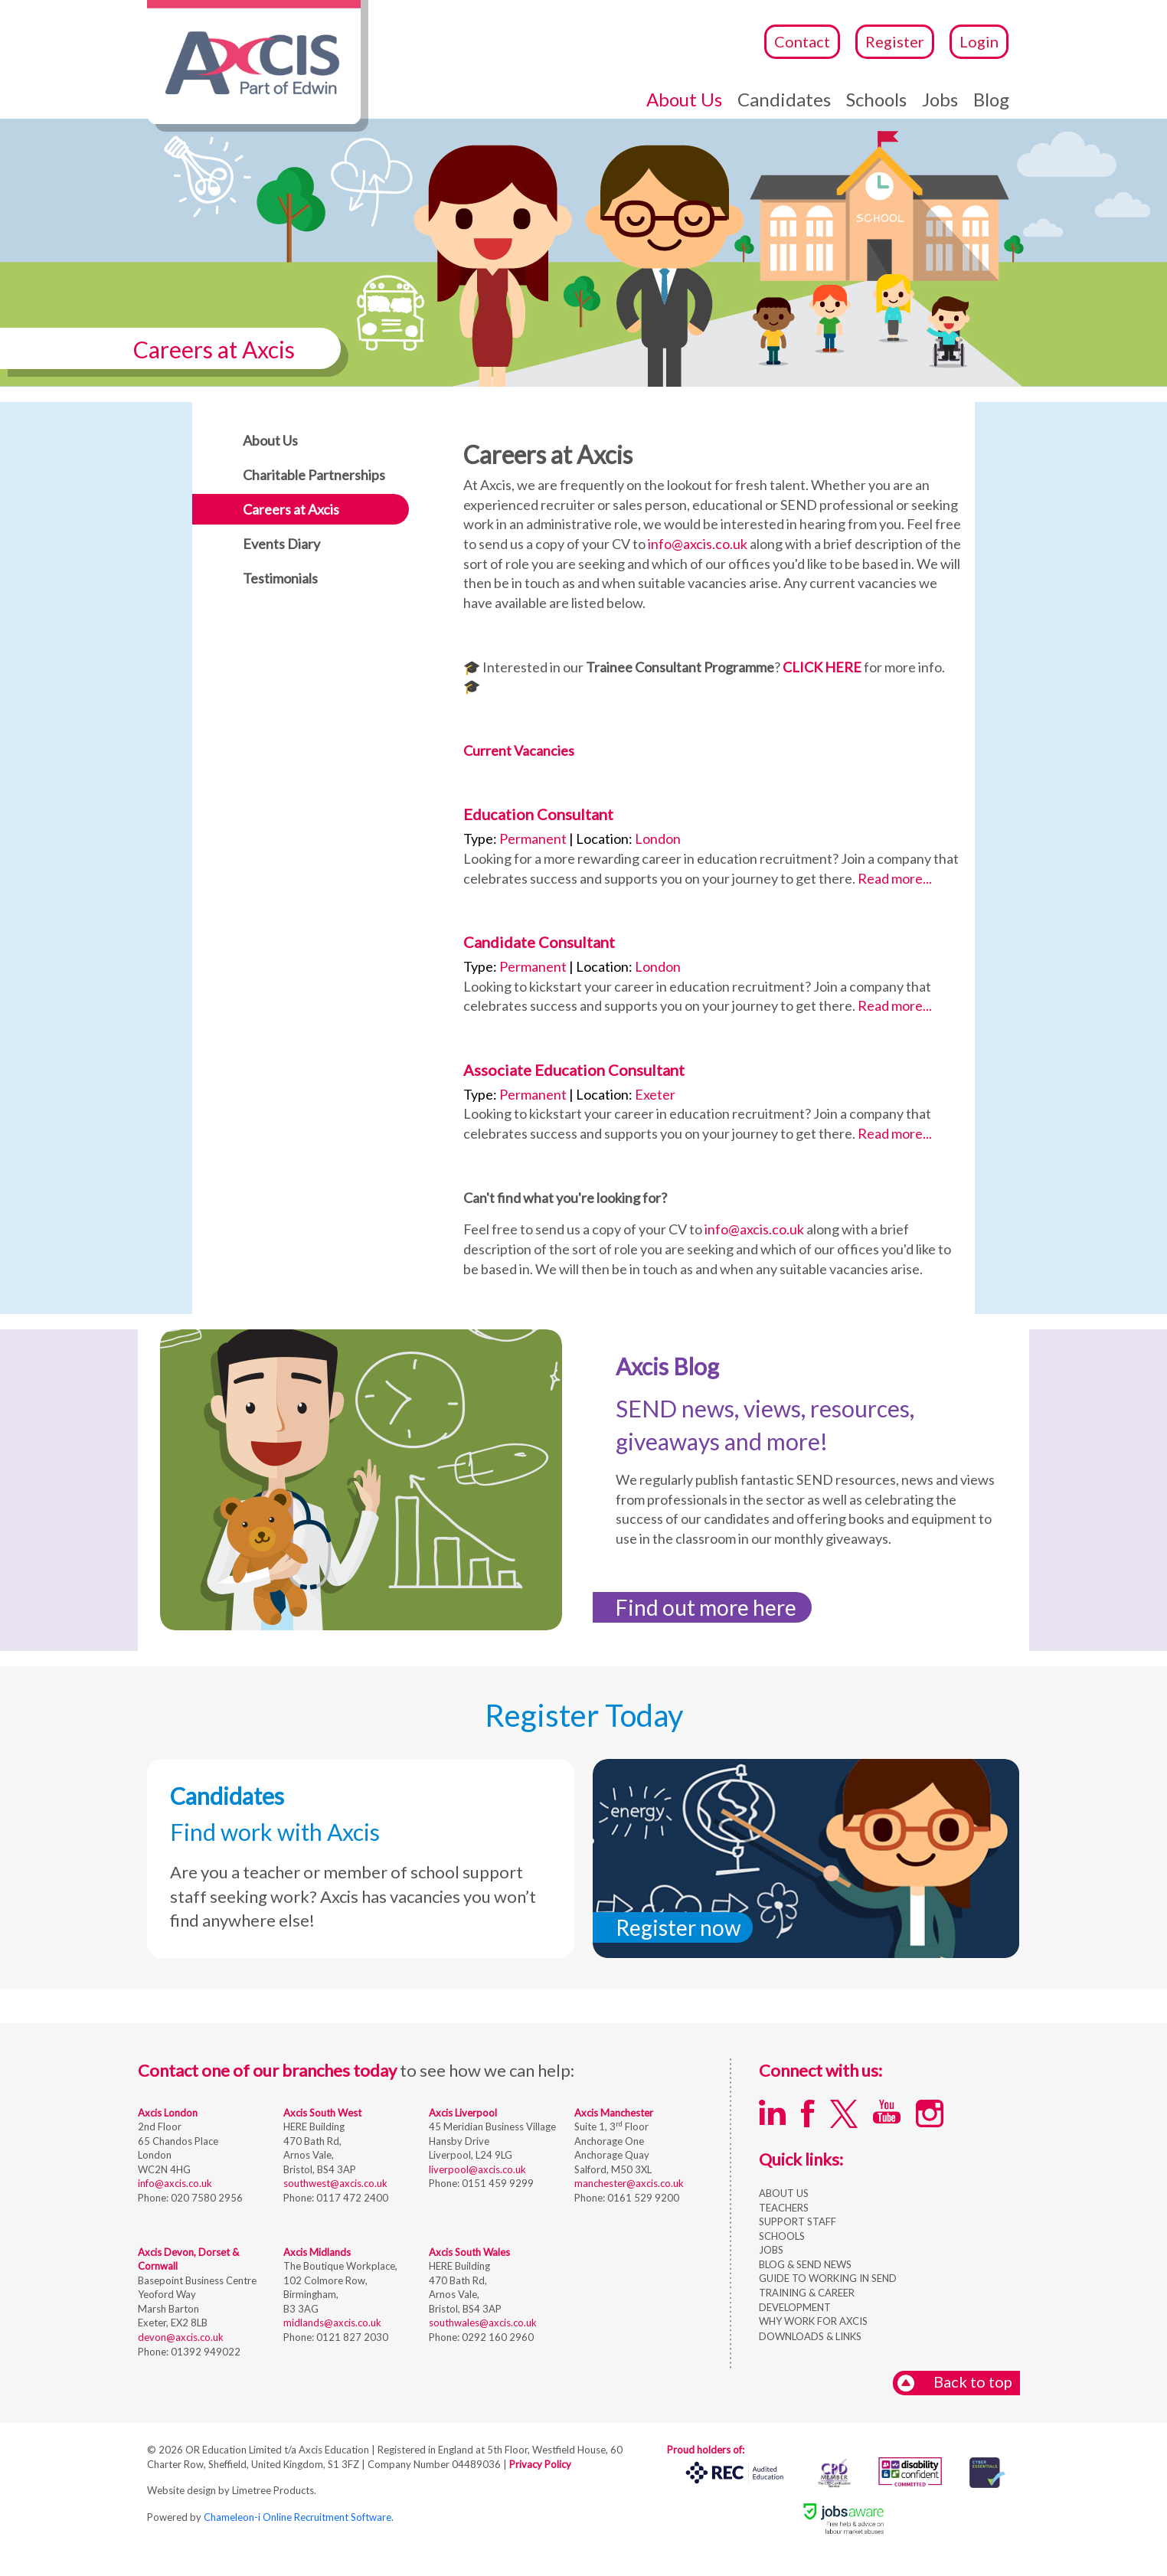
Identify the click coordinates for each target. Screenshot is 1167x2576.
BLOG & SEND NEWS (805, 2264)
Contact (802, 41)
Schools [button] (876, 99)
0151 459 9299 (496, 2183)
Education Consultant (538, 814)
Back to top (954, 2382)
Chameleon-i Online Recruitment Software (297, 2517)
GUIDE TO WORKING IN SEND (828, 2278)
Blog (991, 99)
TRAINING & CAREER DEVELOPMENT (807, 2300)
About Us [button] (684, 99)
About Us (270, 440)
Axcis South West (322, 2113)
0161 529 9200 (642, 2198)
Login (979, 41)
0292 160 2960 (496, 2337)
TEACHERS (784, 2208)
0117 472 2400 (351, 2198)
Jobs (940, 99)
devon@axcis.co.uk (181, 2337)
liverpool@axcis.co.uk (477, 2169)
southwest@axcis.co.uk (335, 2183)
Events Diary (281, 543)
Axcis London (168, 2113)
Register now (678, 1927)
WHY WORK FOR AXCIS (813, 2321)
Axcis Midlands (317, 2252)
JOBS (771, 2250)
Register (894, 41)
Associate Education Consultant (574, 1070)
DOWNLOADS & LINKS (810, 2336)
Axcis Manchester (613, 2113)
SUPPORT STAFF (797, 2221)
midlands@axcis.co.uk (332, 2322)
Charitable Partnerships (314, 474)
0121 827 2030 (351, 2337)
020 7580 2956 (205, 2198)
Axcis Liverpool (463, 2113)
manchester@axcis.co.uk (629, 2183)
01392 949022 (204, 2352)
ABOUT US (784, 2193)
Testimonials (280, 578)
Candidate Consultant (539, 942)
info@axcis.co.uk (697, 543)
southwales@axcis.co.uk (483, 2322)
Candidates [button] (784, 99)
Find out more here (706, 1607)
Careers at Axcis (291, 509)
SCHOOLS (782, 2236)
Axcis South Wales (469, 2252)
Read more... (895, 878)
